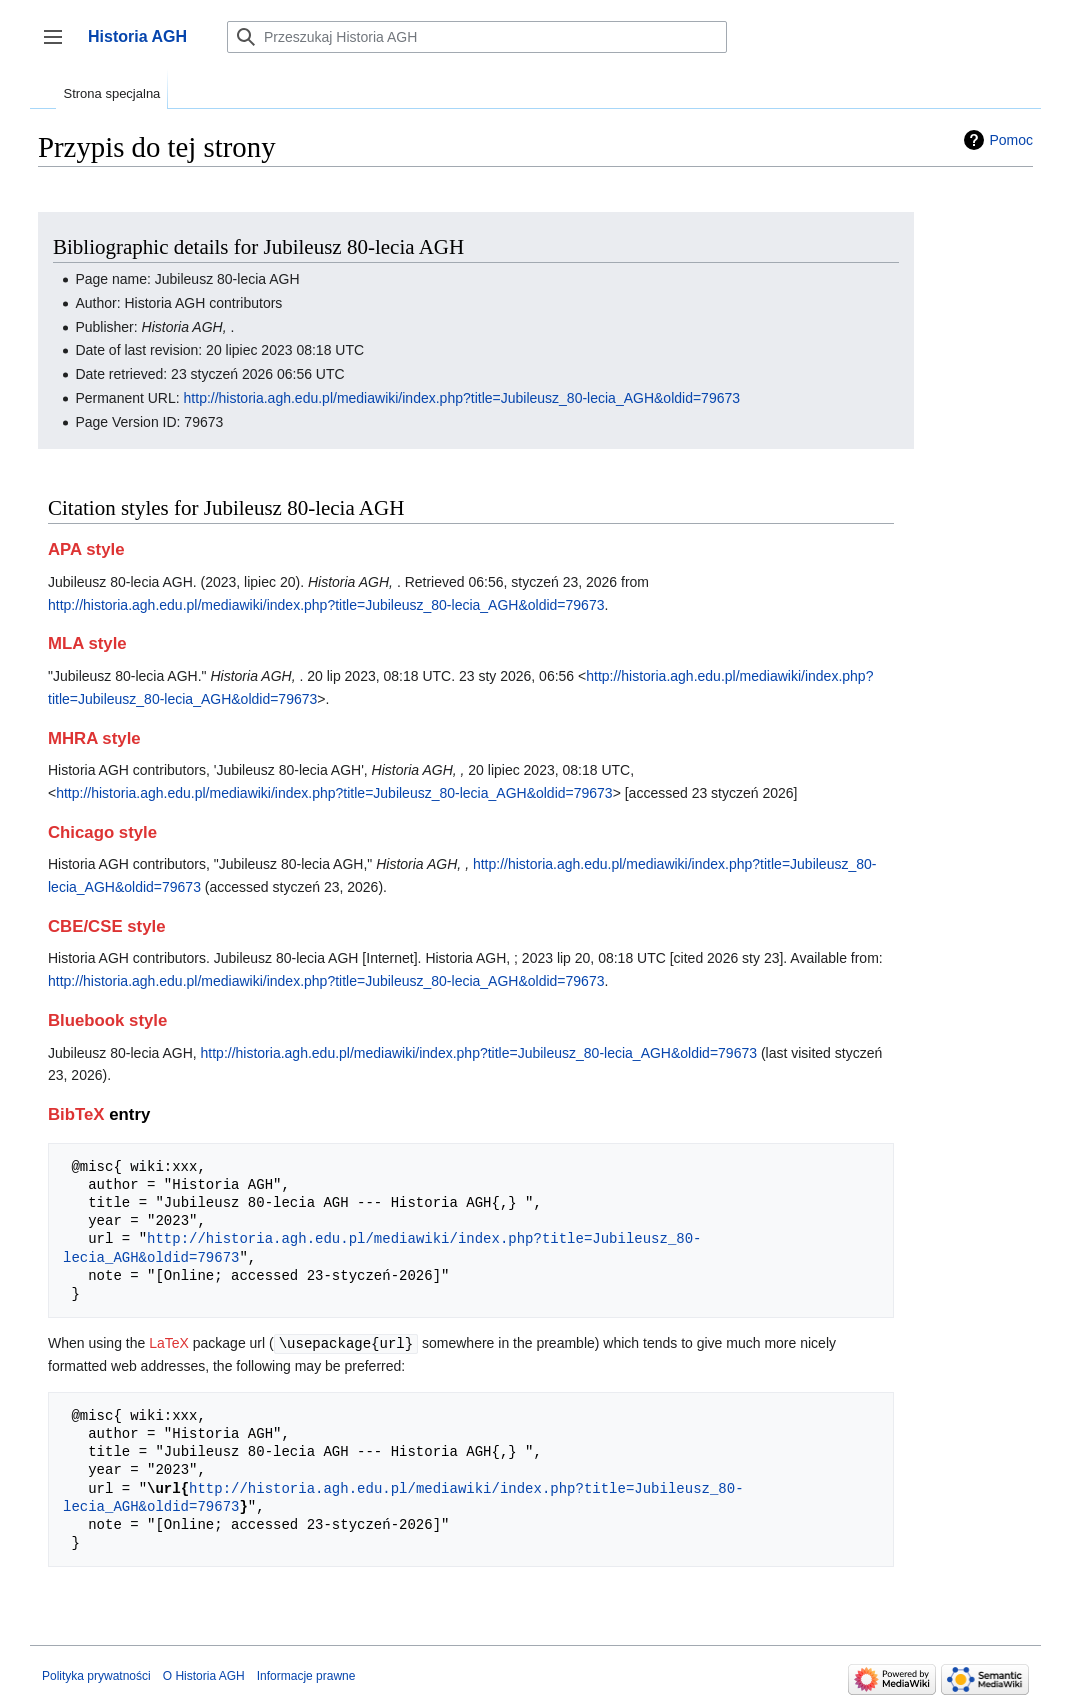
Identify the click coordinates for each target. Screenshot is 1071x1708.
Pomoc (1011, 140)
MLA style (87, 643)
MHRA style (94, 738)
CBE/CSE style (107, 926)
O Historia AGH (204, 1675)
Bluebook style (107, 1020)
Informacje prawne (306, 1675)
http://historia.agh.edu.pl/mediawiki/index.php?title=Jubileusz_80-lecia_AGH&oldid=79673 (462, 398)
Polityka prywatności (96, 1675)
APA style (86, 549)
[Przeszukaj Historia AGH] (477, 37)
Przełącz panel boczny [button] (59, 46)
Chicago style (102, 832)
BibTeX (76, 1114)
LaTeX (169, 1343)
